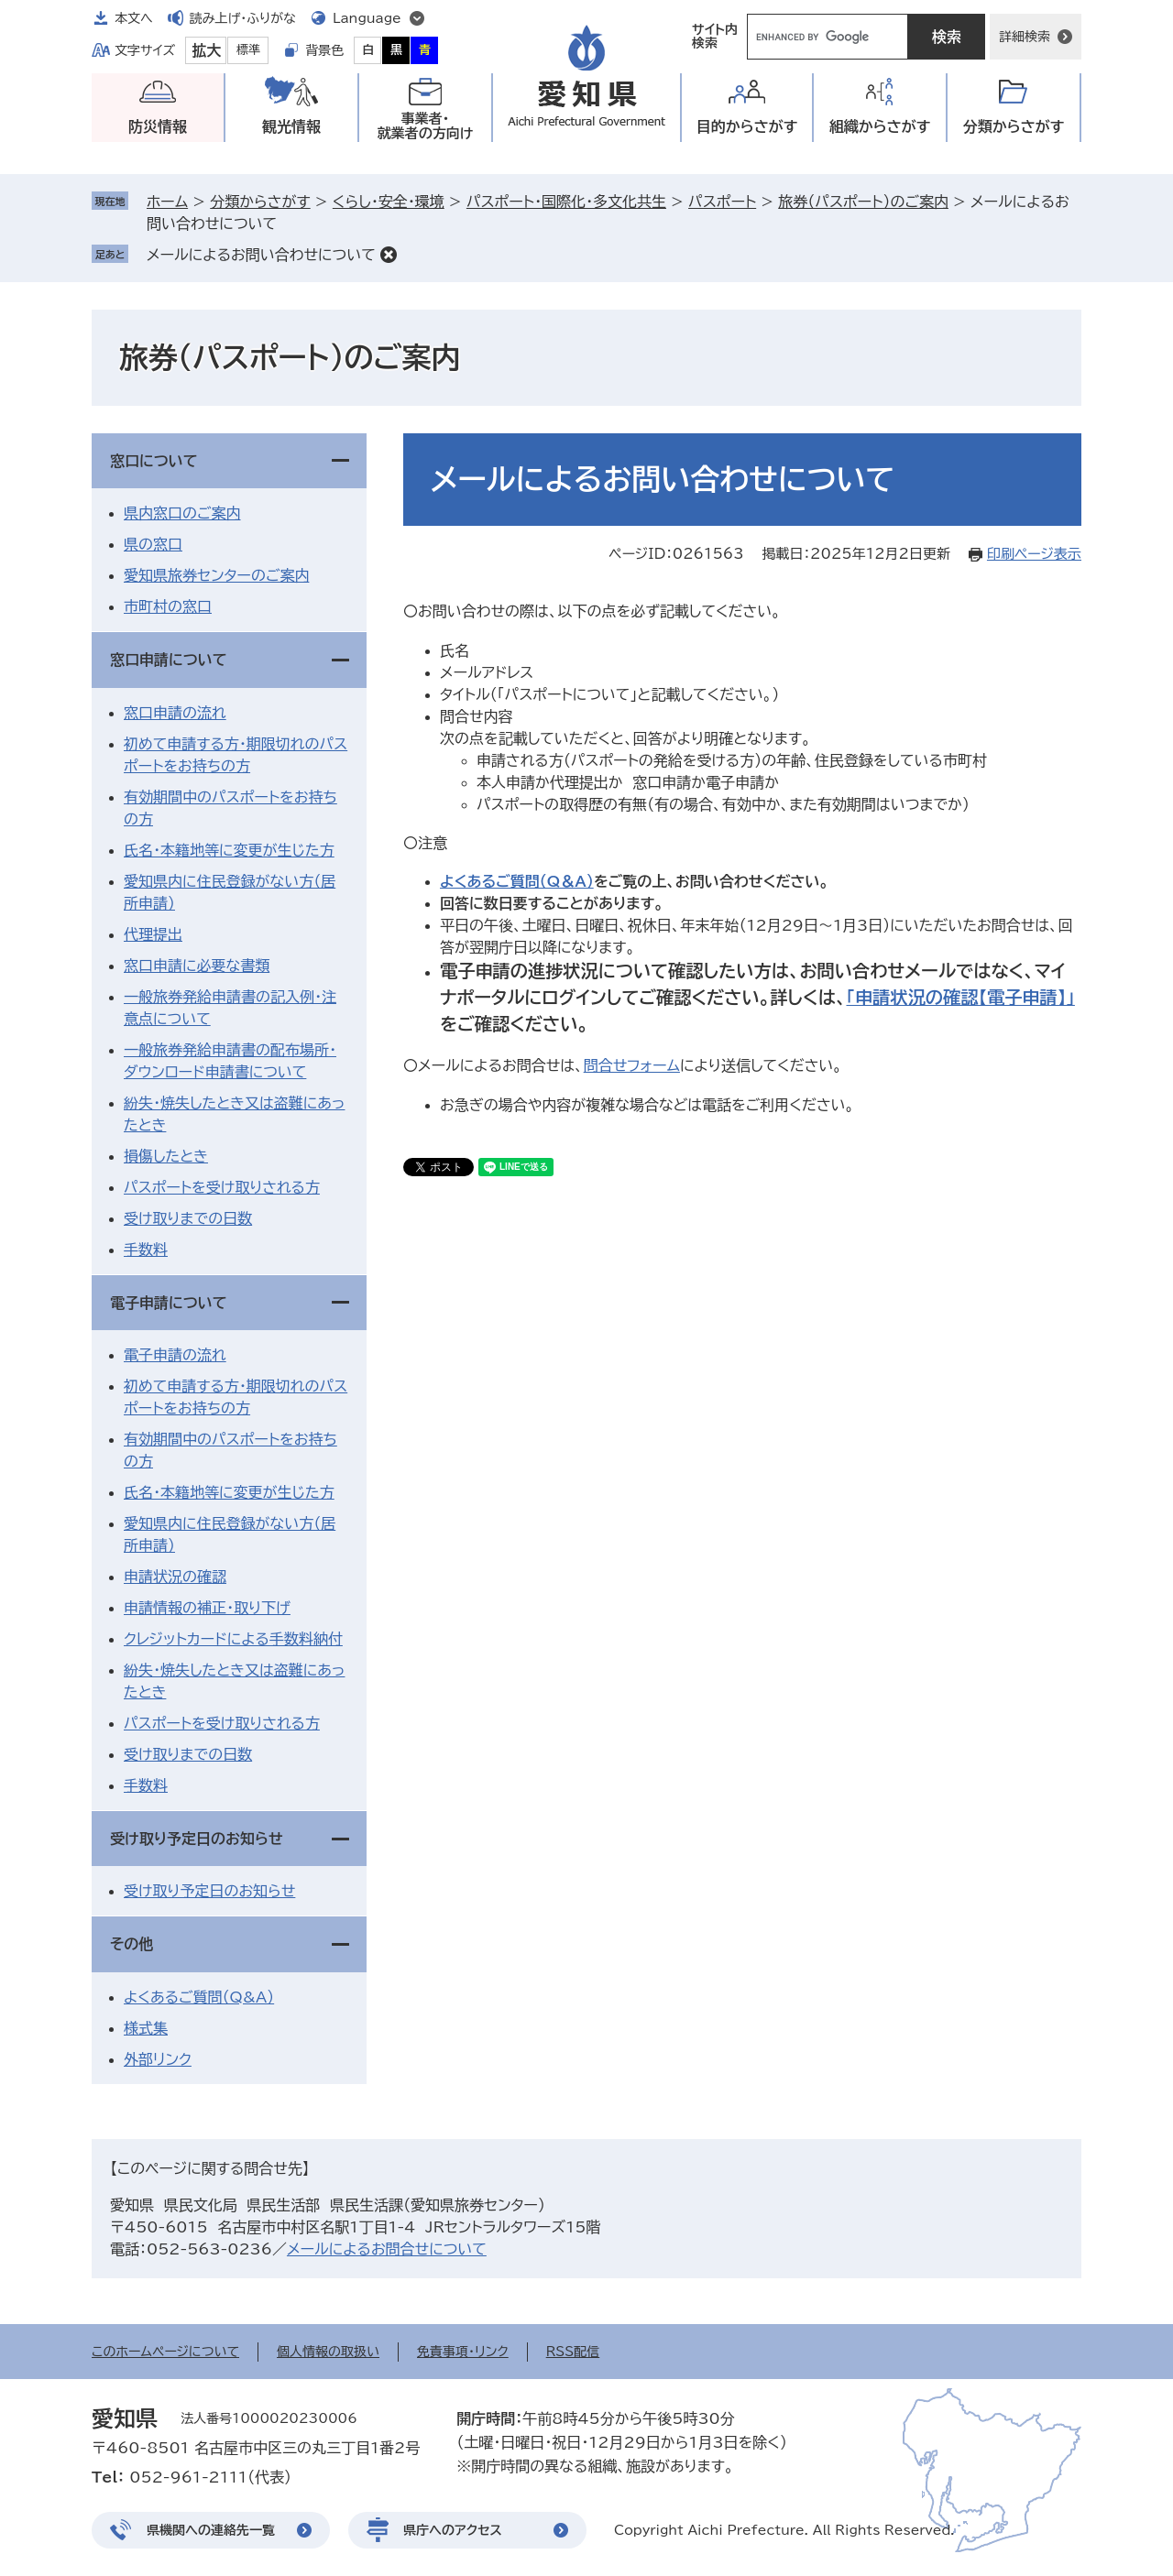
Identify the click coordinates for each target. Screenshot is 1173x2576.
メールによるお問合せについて (387, 2249)
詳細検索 (1024, 36)
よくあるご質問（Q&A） (199, 1997)
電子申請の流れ (175, 1355)
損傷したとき (166, 1156)
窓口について (154, 460)
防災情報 (157, 126)
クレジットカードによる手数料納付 (233, 1639)
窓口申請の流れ (175, 712)
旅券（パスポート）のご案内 (863, 201)
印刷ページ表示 (1034, 554)
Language (367, 18)
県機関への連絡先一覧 (211, 2530)
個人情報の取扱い (328, 2351)
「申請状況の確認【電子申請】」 (960, 997)
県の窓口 (153, 544)
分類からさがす (260, 201)
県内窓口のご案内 (182, 513)
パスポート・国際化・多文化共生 (566, 201)
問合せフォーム (632, 1065)
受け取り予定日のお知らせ (196, 1838)
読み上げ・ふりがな (243, 18)
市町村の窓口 (168, 606)
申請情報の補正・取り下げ (207, 1607)
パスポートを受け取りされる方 (222, 1187)
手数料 (146, 1249)
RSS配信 (573, 2351)
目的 (747, 127)
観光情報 (291, 126)
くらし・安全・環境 (388, 201)
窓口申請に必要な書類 (196, 965)
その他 (131, 1944)
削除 (388, 254)
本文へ (134, 18)
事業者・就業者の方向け (426, 126)
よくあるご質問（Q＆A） (517, 881)
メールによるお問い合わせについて (261, 254)
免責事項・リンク (463, 2351)
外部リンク (158, 2059)
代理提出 (153, 934)
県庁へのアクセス (452, 2530)
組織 (880, 127)
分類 (1014, 127)
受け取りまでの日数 (188, 1218)
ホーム (167, 201)
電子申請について (168, 1302)
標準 (248, 50)
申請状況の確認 (175, 1576)
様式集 (146, 2028)
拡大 (206, 50)
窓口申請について (168, 659)
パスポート (722, 201)
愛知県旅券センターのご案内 (216, 575)
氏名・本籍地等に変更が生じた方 (229, 850)
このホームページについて (165, 2351)
